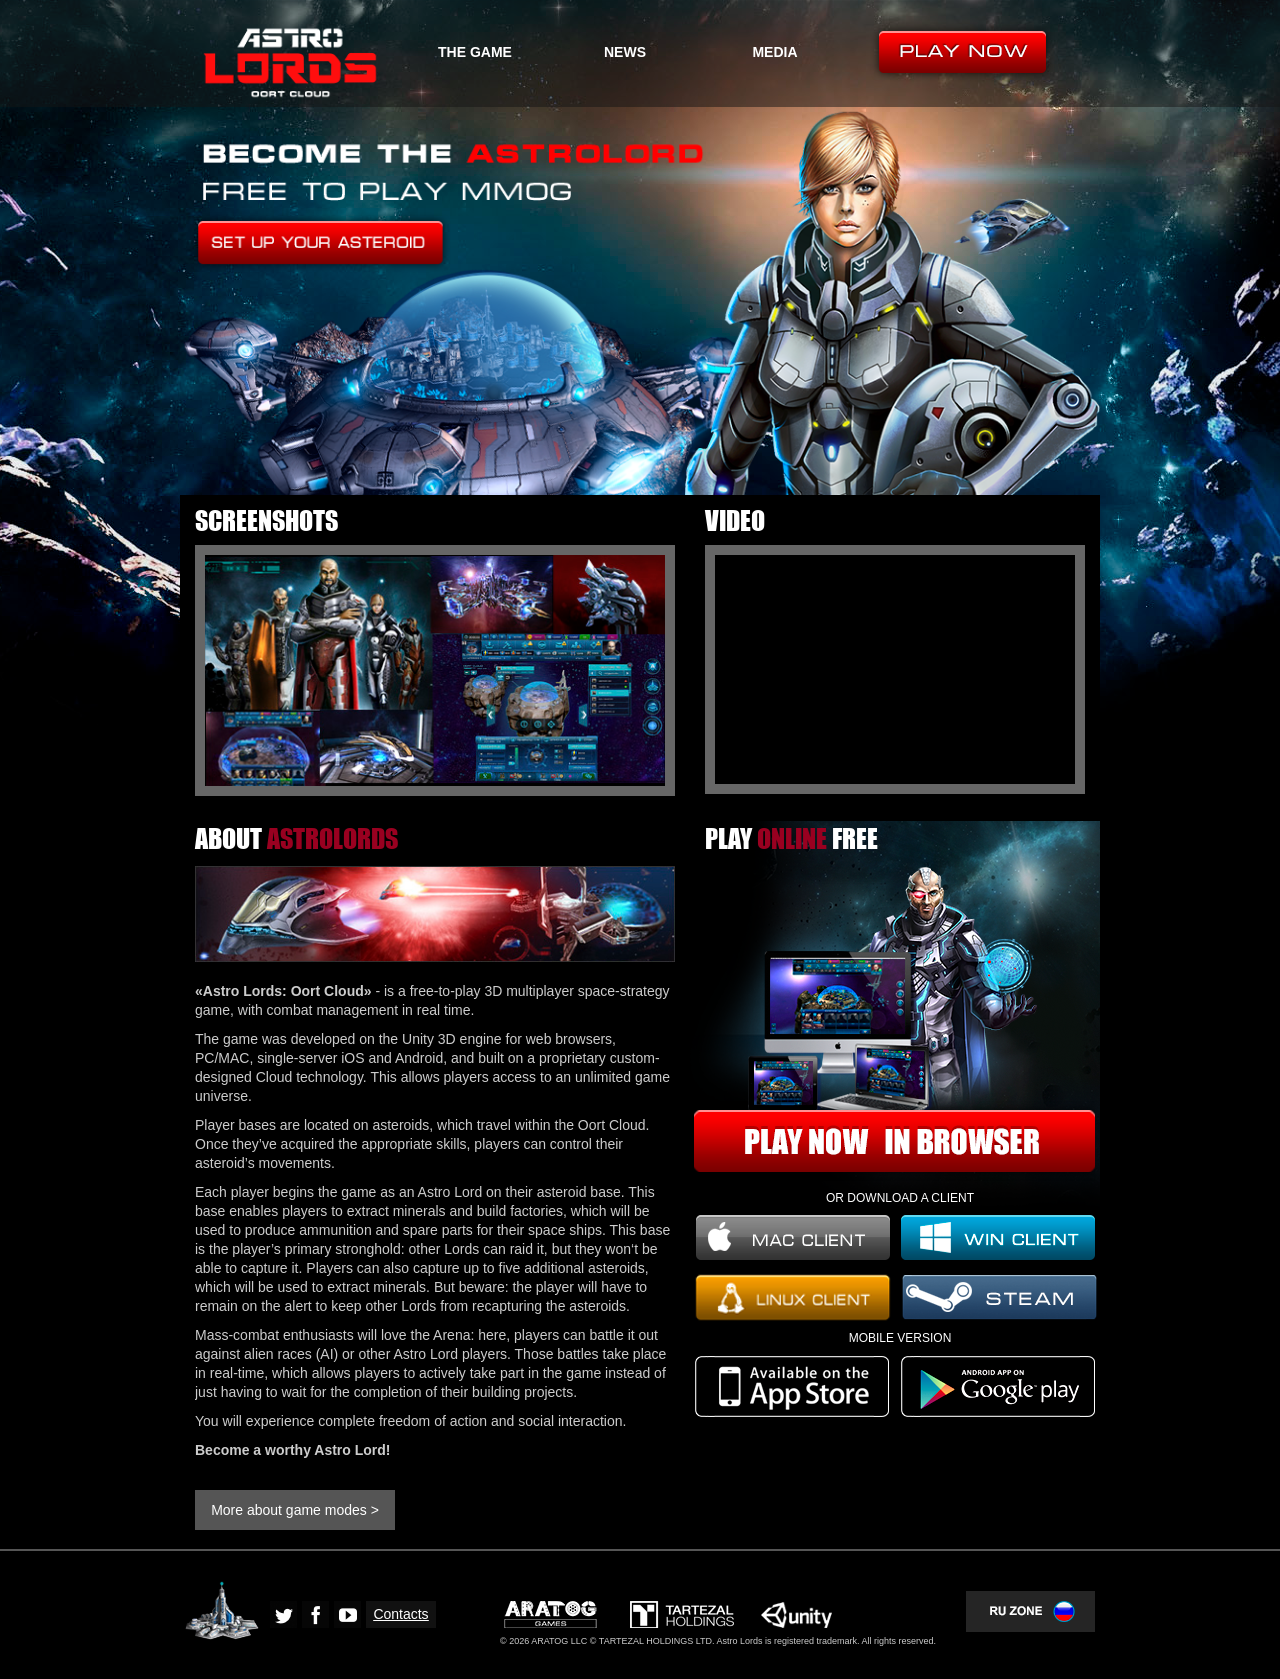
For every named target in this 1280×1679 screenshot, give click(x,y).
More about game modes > (295, 1510)
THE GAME (475, 52)
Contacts (400, 1614)
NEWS (625, 52)
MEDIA (774, 52)
